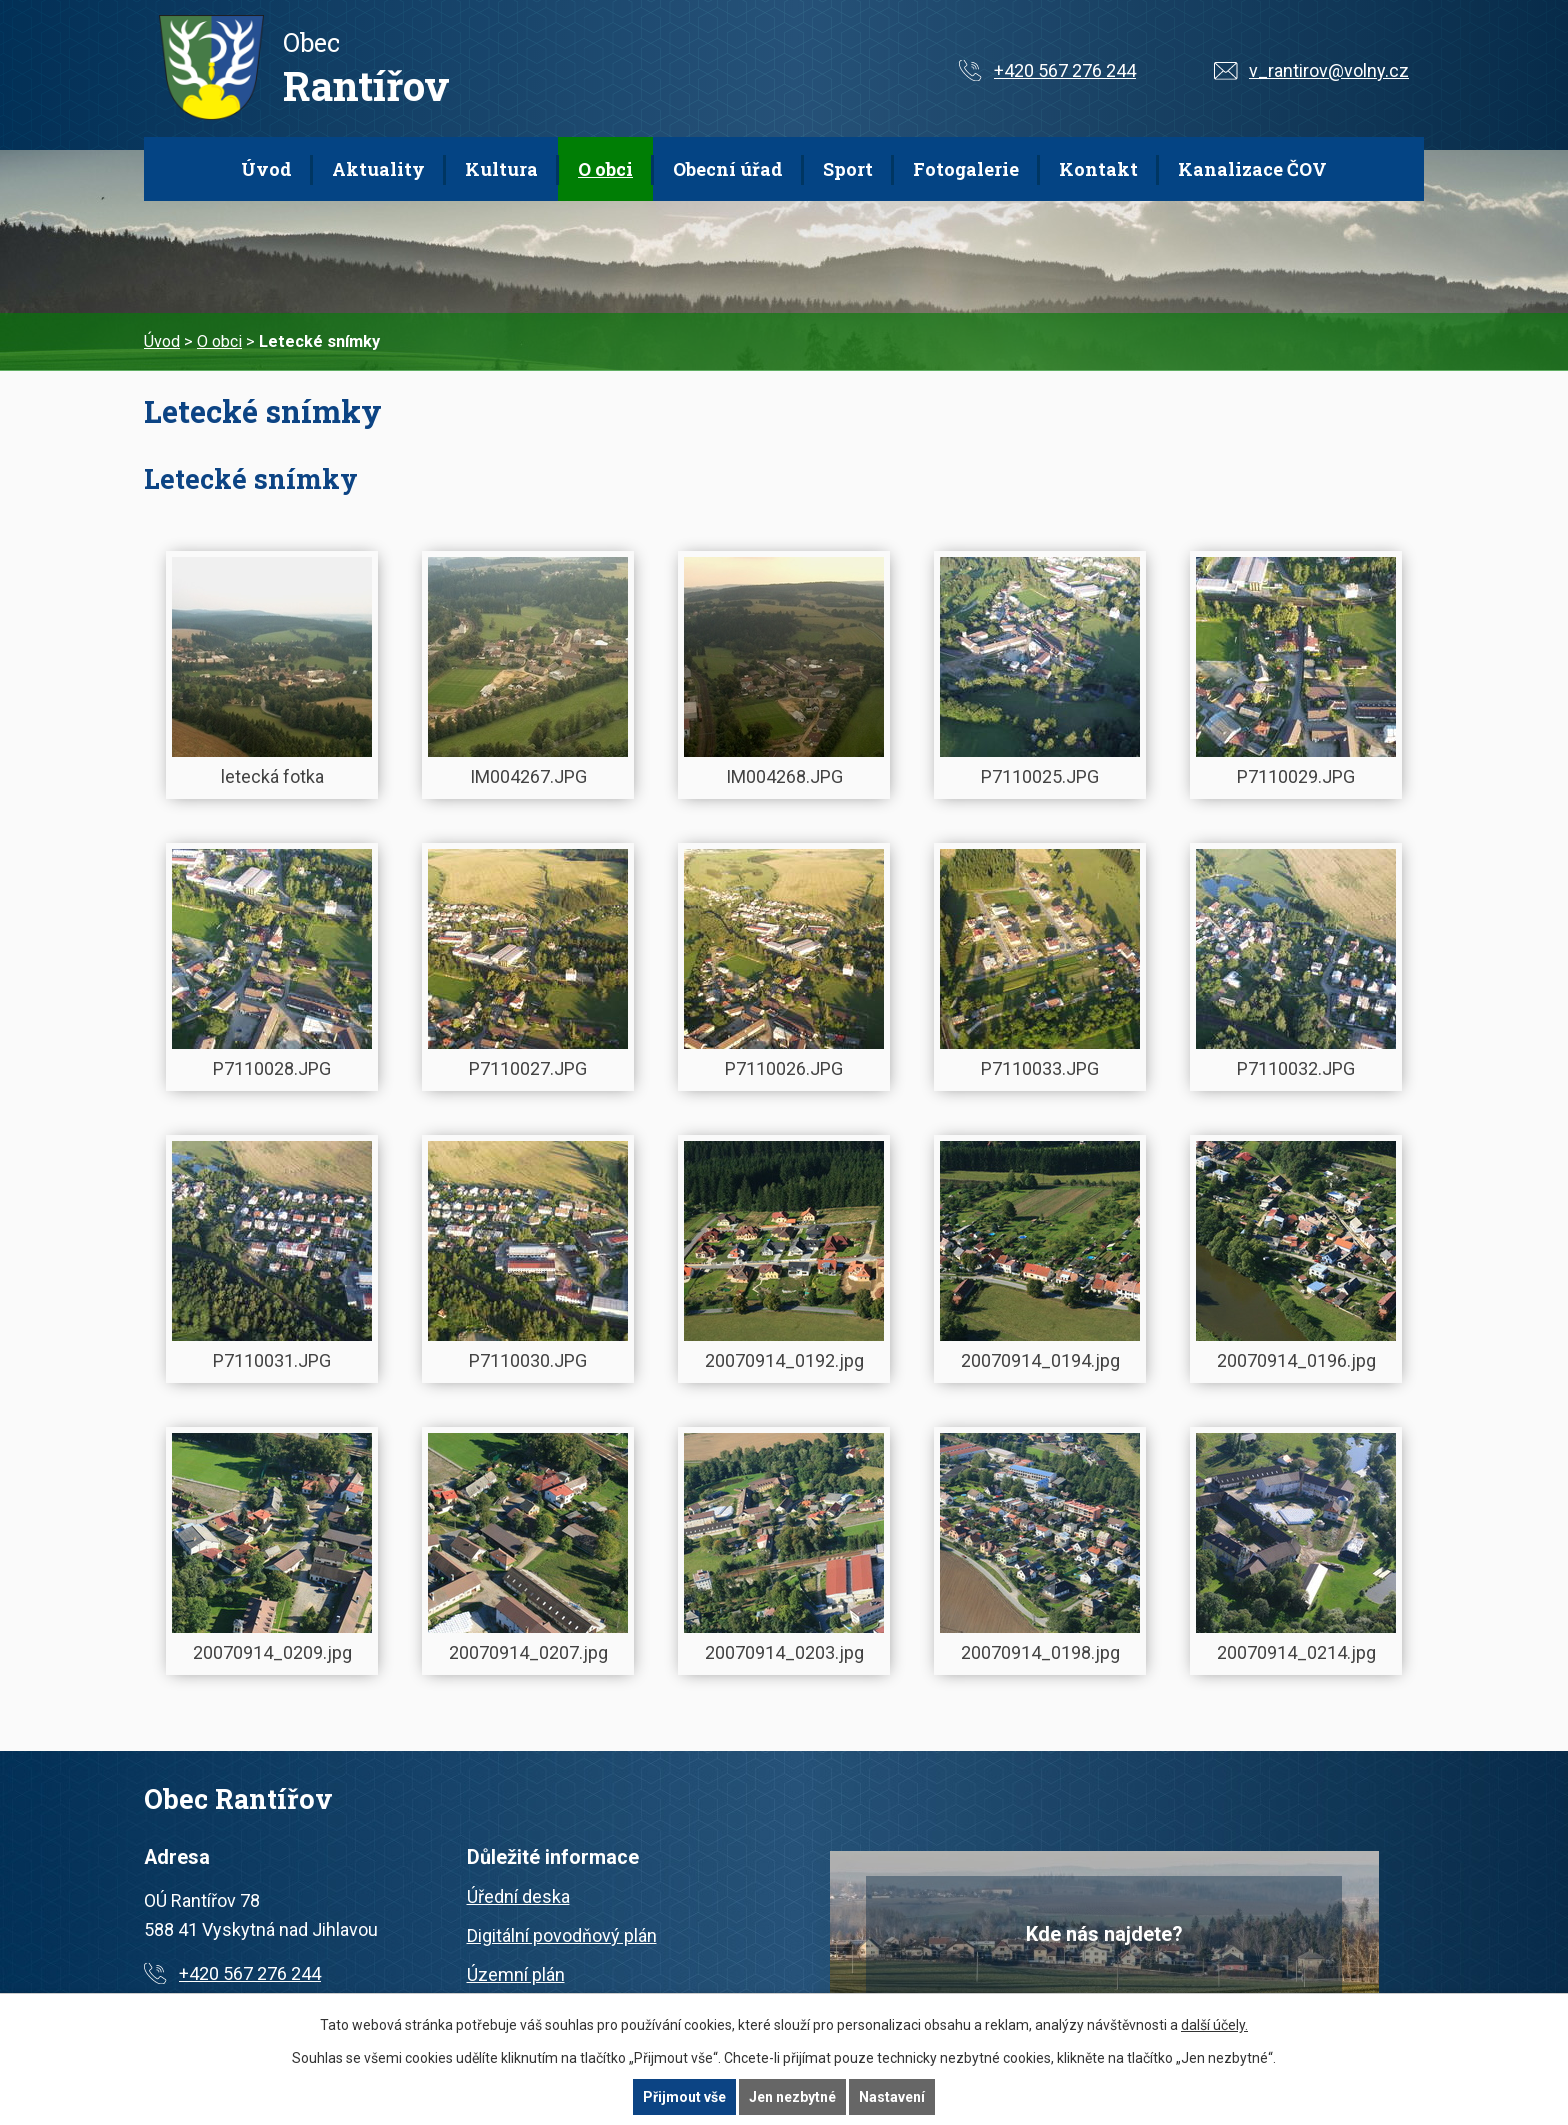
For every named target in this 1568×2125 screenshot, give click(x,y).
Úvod (266, 169)
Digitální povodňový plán (562, 1935)
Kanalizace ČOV (1252, 169)
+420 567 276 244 (1065, 70)
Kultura (501, 169)
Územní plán (516, 1974)
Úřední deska (518, 1896)
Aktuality (378, 169)
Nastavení (892, 2097)
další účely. (1214, 2025)
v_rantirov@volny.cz (1329, 70)
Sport (848, 169)
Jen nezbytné (792, 2097)
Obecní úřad (728, 169)
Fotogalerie (966, 169)
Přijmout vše (684, 2097)
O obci (605, 169)
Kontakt (1098, 169)
